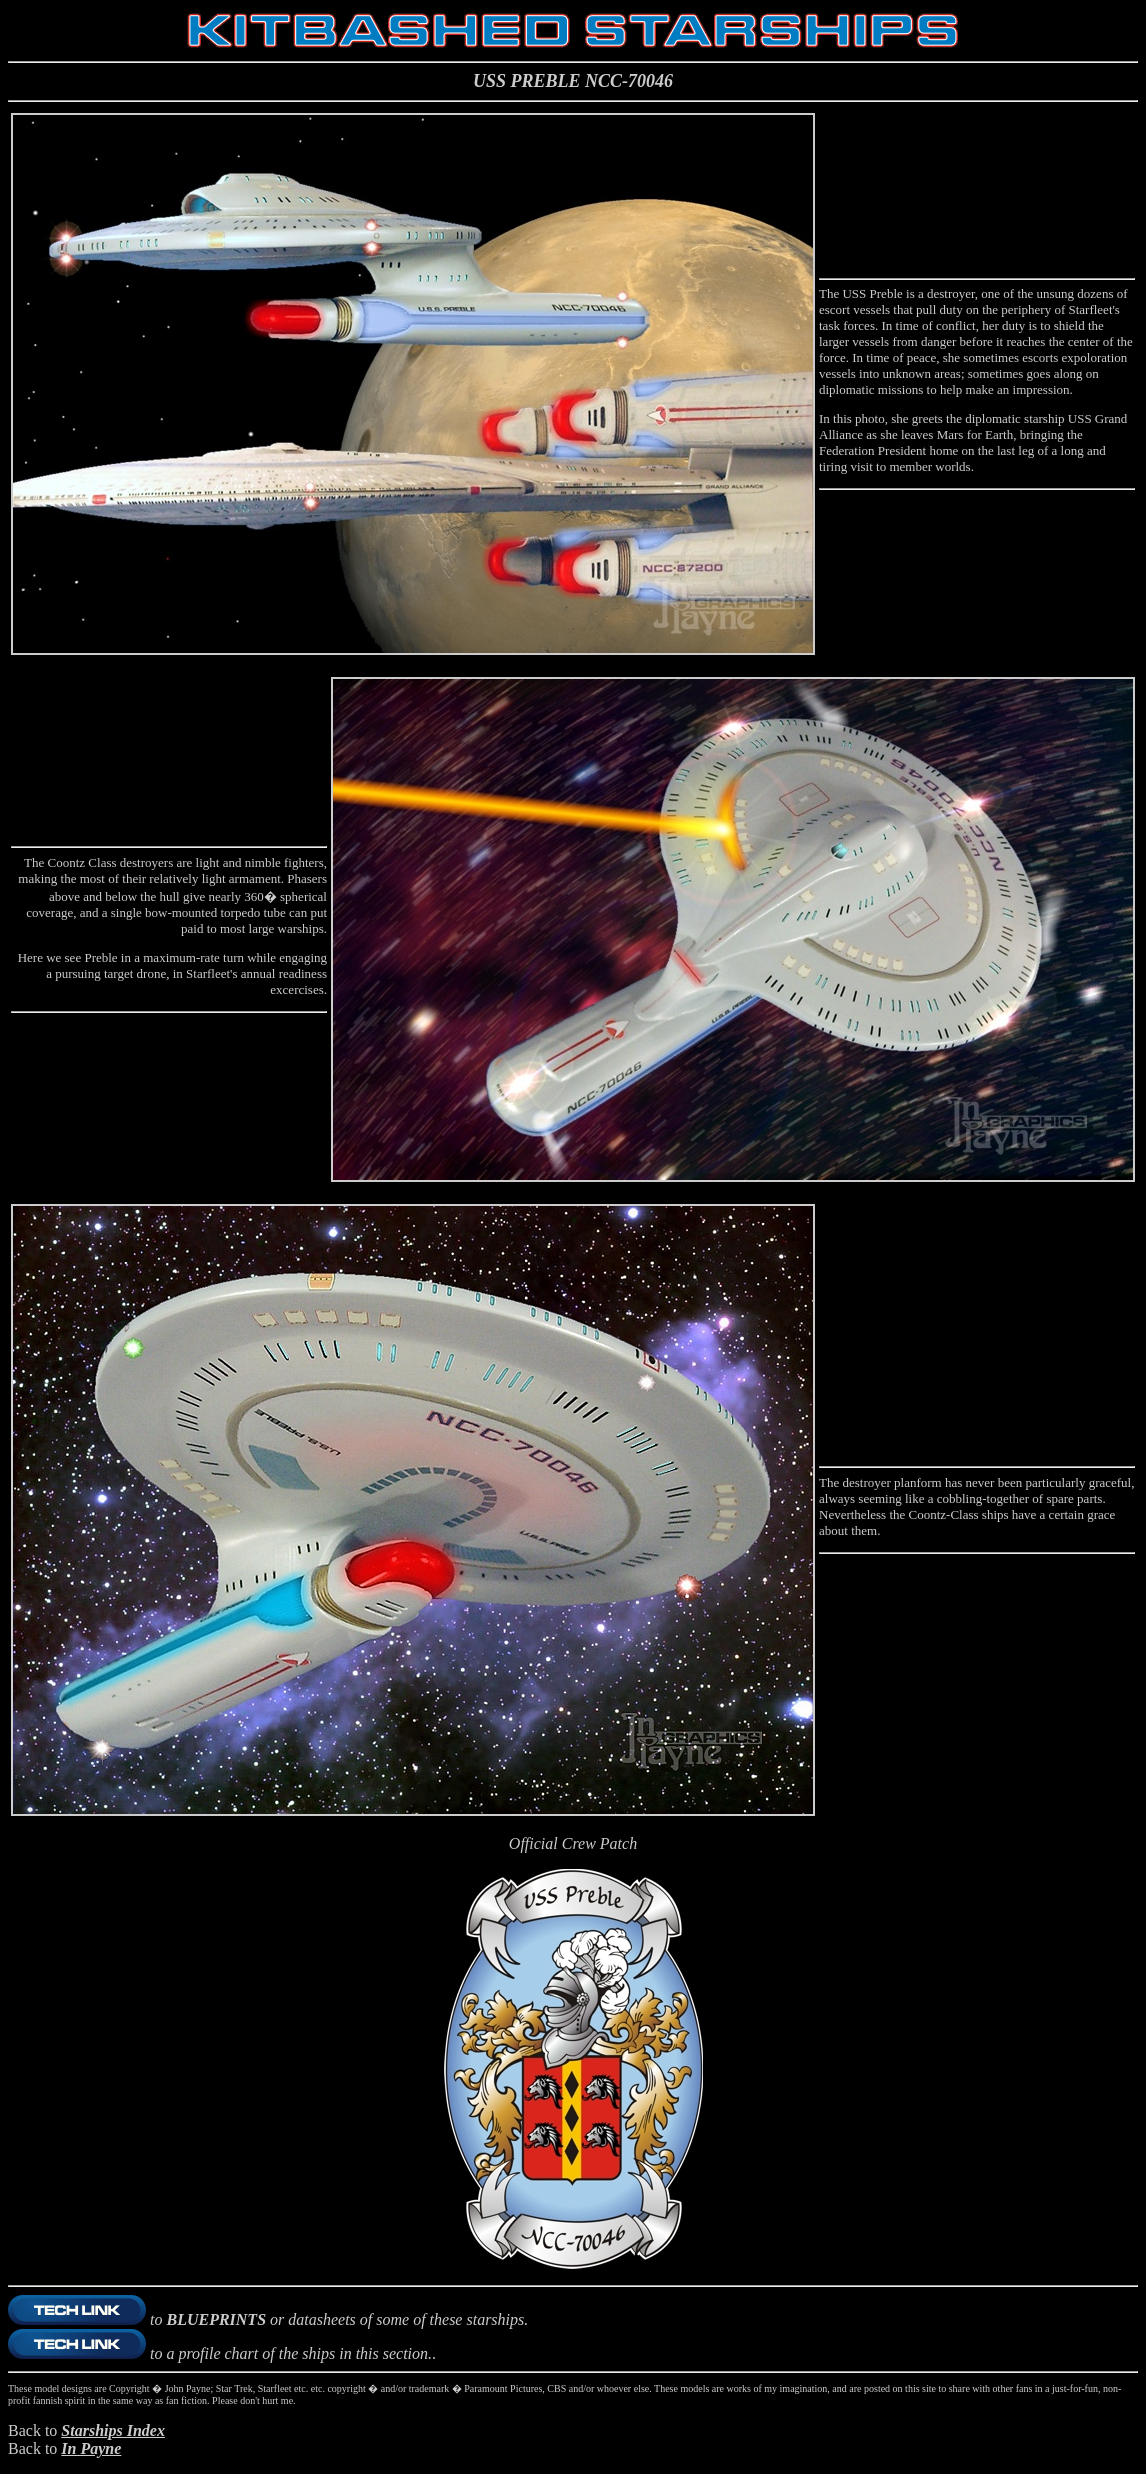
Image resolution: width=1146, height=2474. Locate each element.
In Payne (91, 2448)
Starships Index (113, 2430)
